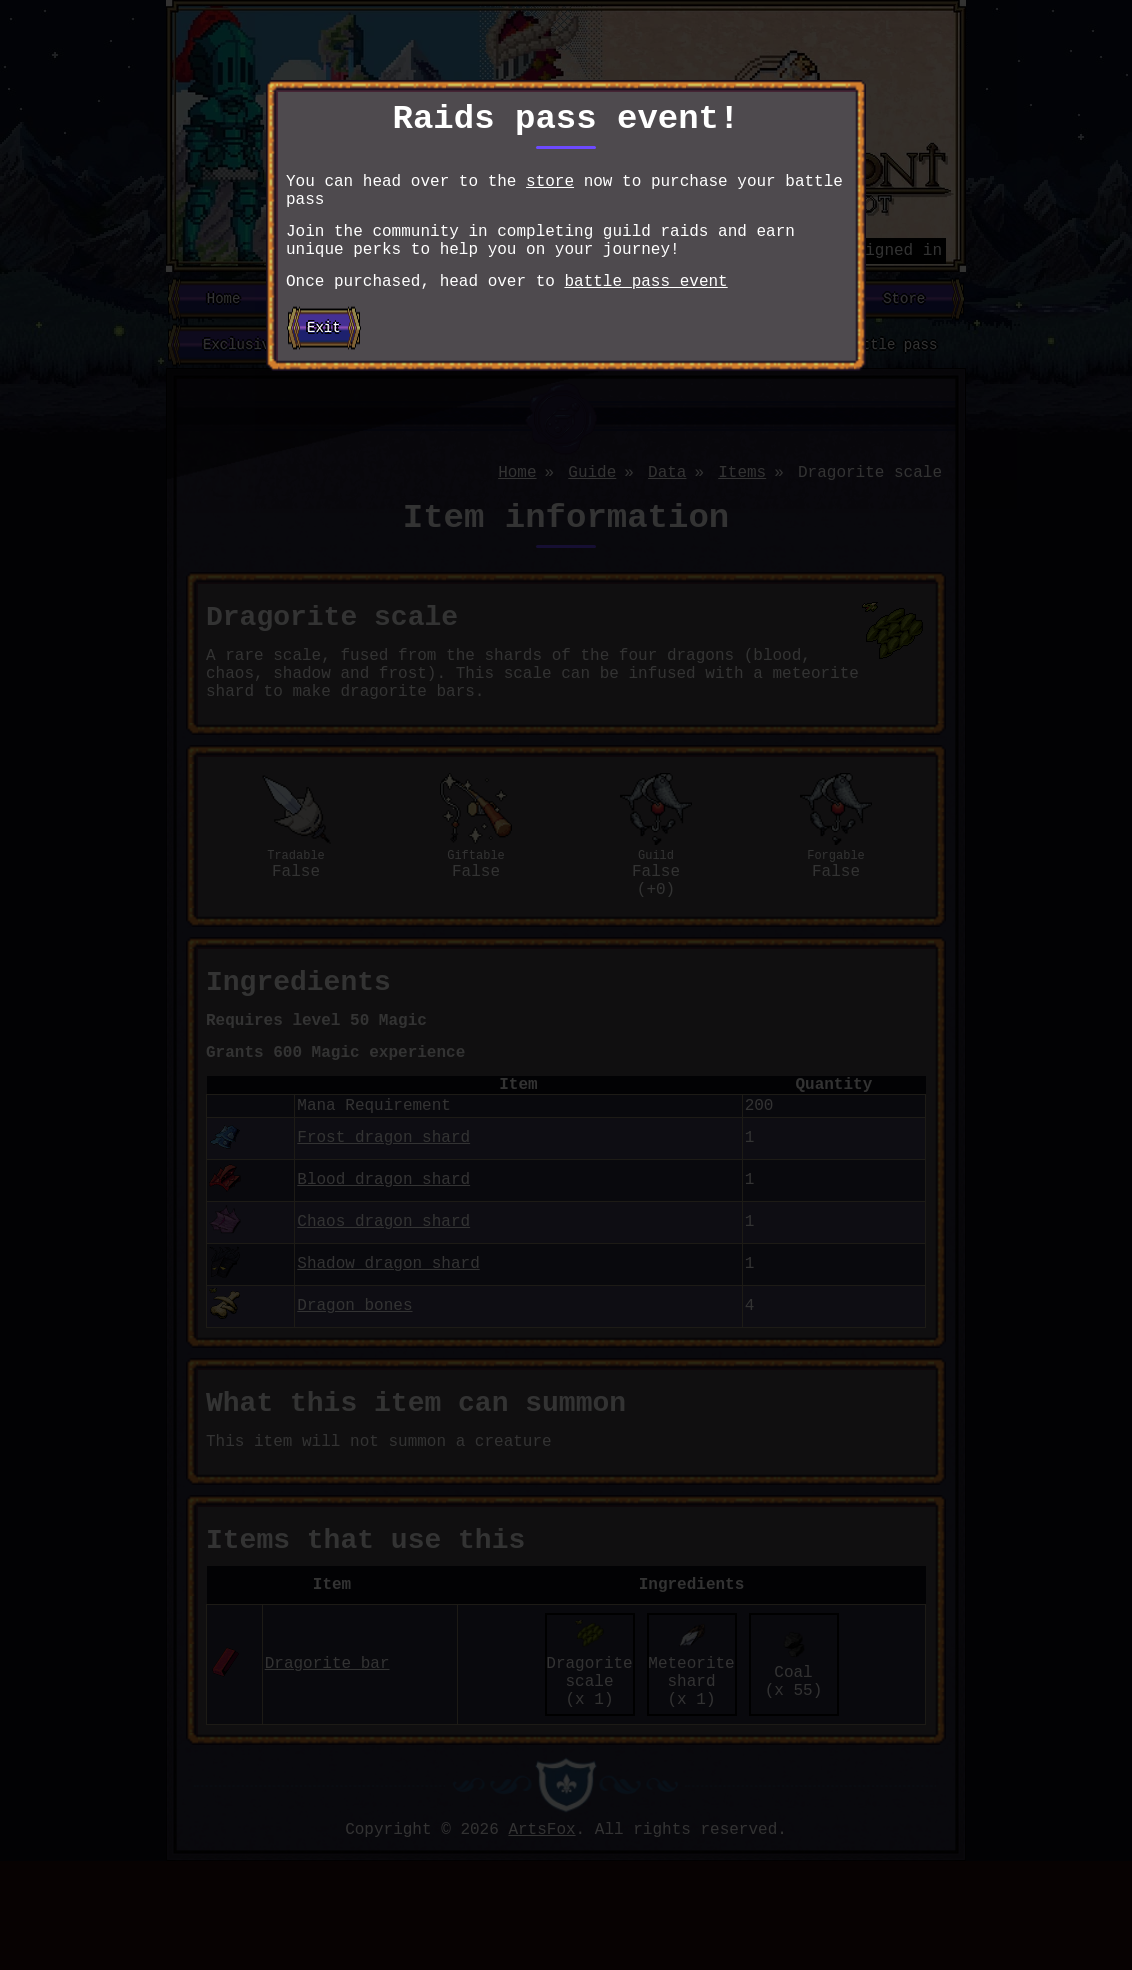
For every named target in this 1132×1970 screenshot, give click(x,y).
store (550, 192)
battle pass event (645, 308)
